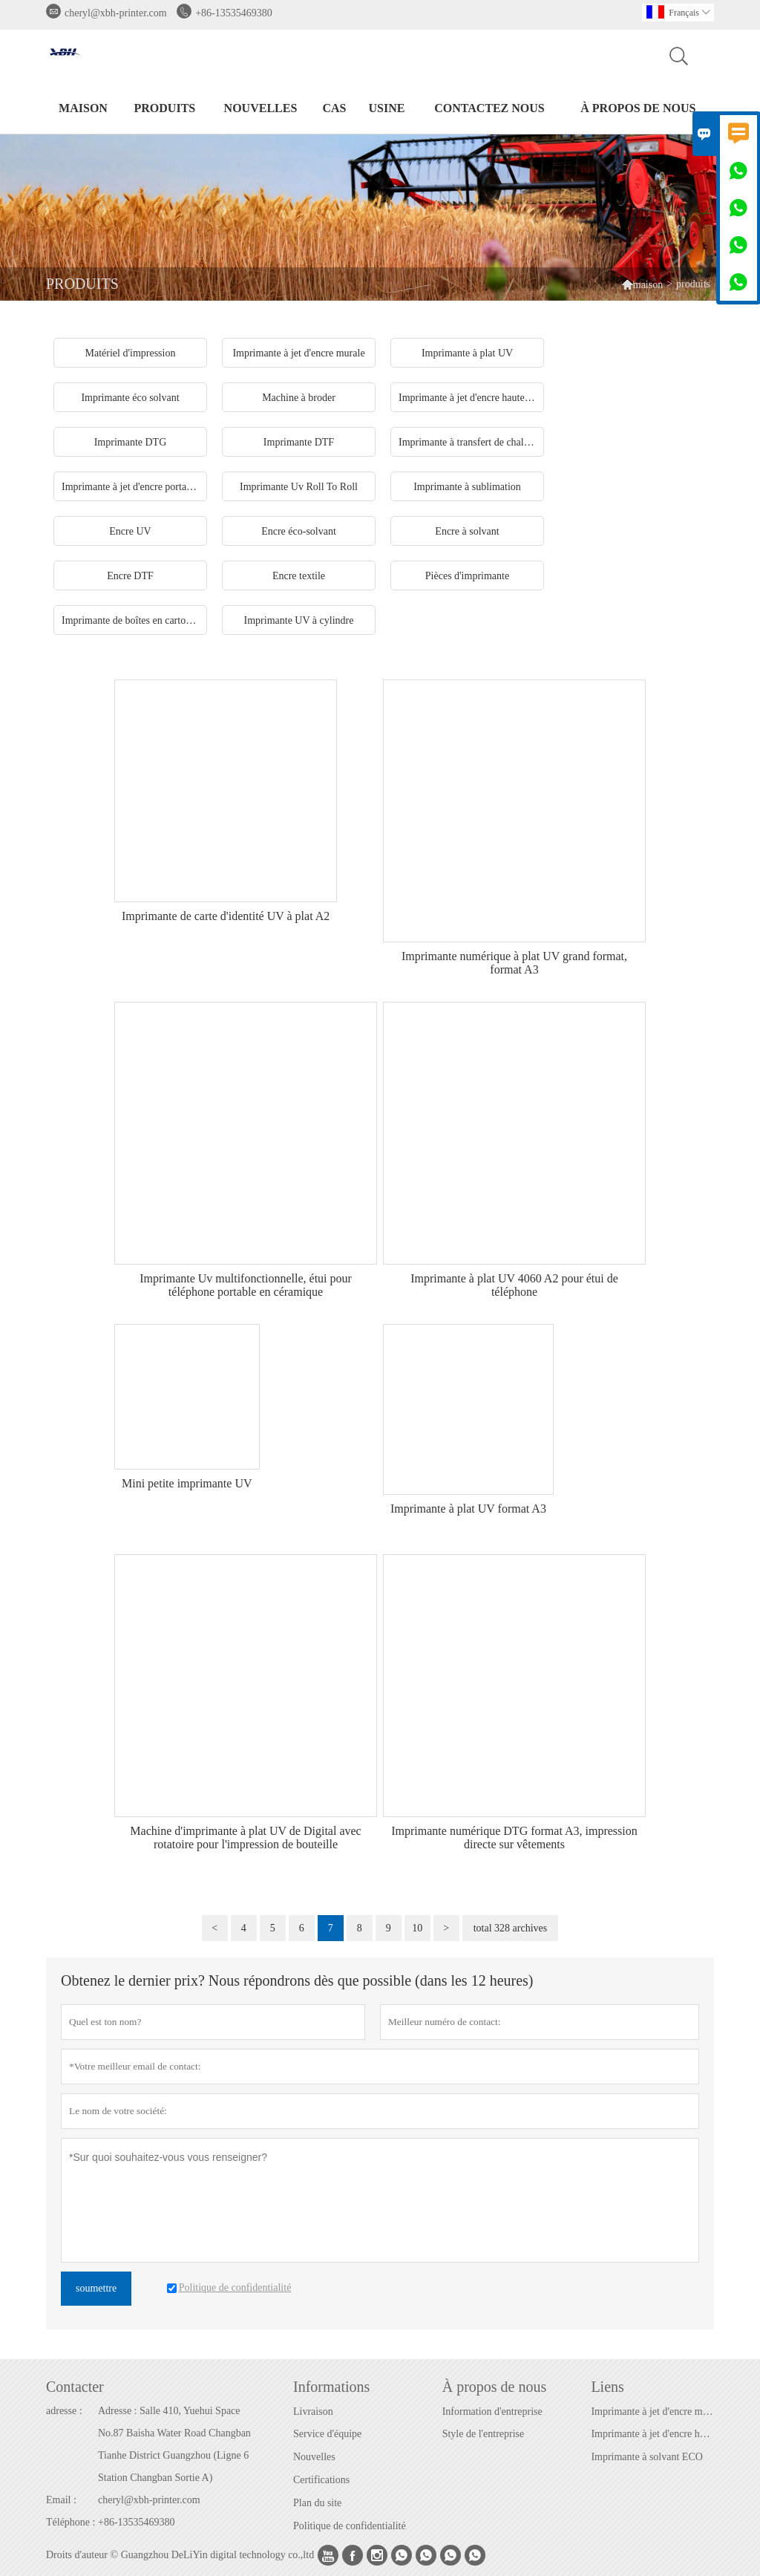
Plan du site (317, 2502)
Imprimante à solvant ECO (646, 2456)
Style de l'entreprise (483, 2433)
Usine (387, 108)
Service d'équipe (327, 2433)
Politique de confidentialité (349, 2525)
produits (165, 108)
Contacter (75, 2386)
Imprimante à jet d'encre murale (652, 2411)
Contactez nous (489, 108)
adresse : (64, 2410)
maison (83, 108)
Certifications (321, 2479)
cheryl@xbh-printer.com (116, 13)
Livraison (313, 2411)
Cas (334, 108)
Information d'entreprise (492, 2411)
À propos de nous (637, 108)
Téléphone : (70, 2522)
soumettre (96, 2288)
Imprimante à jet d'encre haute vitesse (652, 2433)
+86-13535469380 (233, 13)
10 (417, 1928)
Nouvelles (314, 2456)
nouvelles (261, 108)
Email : (61, 2499)
